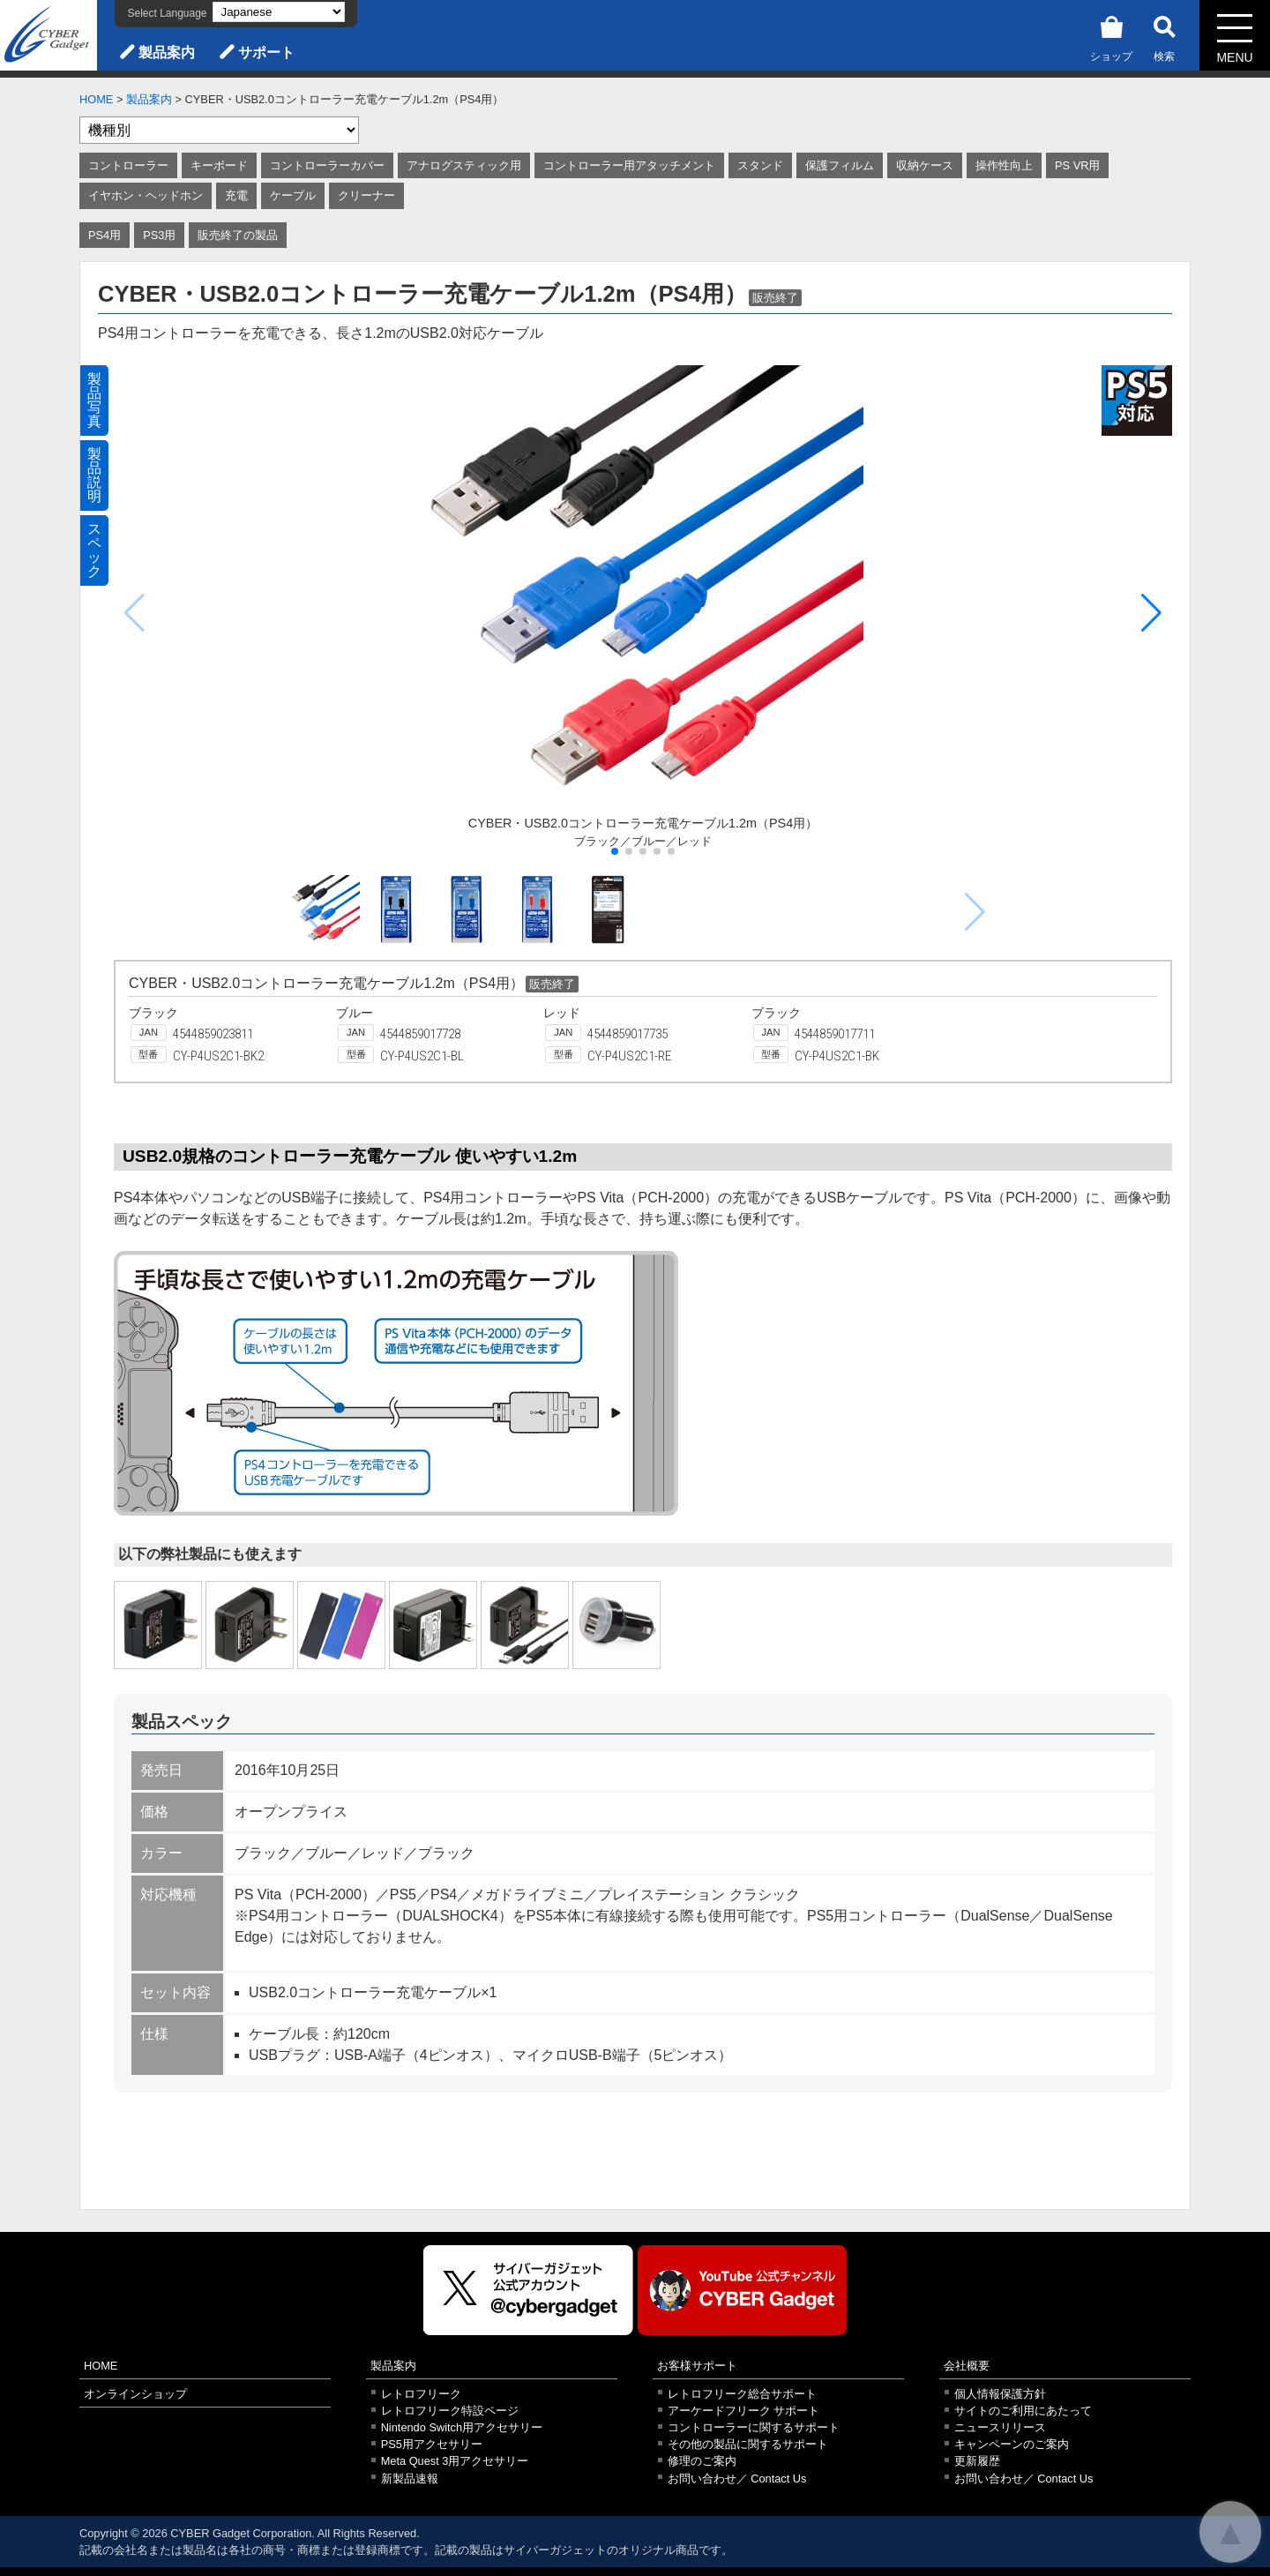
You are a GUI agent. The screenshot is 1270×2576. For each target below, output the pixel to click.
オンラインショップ (135, 2393)
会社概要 (967, 2365)
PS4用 (104, 235)
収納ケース (924, 165)
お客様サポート (697, 2365)
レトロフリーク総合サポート (742, 2393)
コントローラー (128, 165)
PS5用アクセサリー (431, 2444)
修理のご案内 (702, 2460)
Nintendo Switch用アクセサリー (461, 2427)
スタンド (760, 165)
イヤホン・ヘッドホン (145, 195)
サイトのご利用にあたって (1023, 2410)
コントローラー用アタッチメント (629, 165)
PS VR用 (1077, 165)
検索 (1164, 36)
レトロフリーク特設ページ (450, 2410)
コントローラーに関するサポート (754, 2427)
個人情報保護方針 (1000, 2393)
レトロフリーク (421, 2393)
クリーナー (366, 195)
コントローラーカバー (327, 165)
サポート (266, 52)
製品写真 (94, 400)
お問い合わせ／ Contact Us (737, 2478)
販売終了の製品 (238, 235)
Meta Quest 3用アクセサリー (455, 2460)
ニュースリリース (1000, 2427)
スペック (94, 550)
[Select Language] (279, 12)
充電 (236, 195)
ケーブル (293, 195)
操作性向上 (1004, 165)
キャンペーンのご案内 (1011, 2444)
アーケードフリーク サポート (744, 2410)
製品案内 (166, 52)
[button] (1151, 613)
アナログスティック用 (464, 165)
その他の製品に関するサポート (748, 2444)
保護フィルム (839, 165)
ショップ (1111, 36)
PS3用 (159, 235)
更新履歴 (977, 2460)
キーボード (219, 165)
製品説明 (94, 475)
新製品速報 (409, 2478)
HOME (96, 99)
